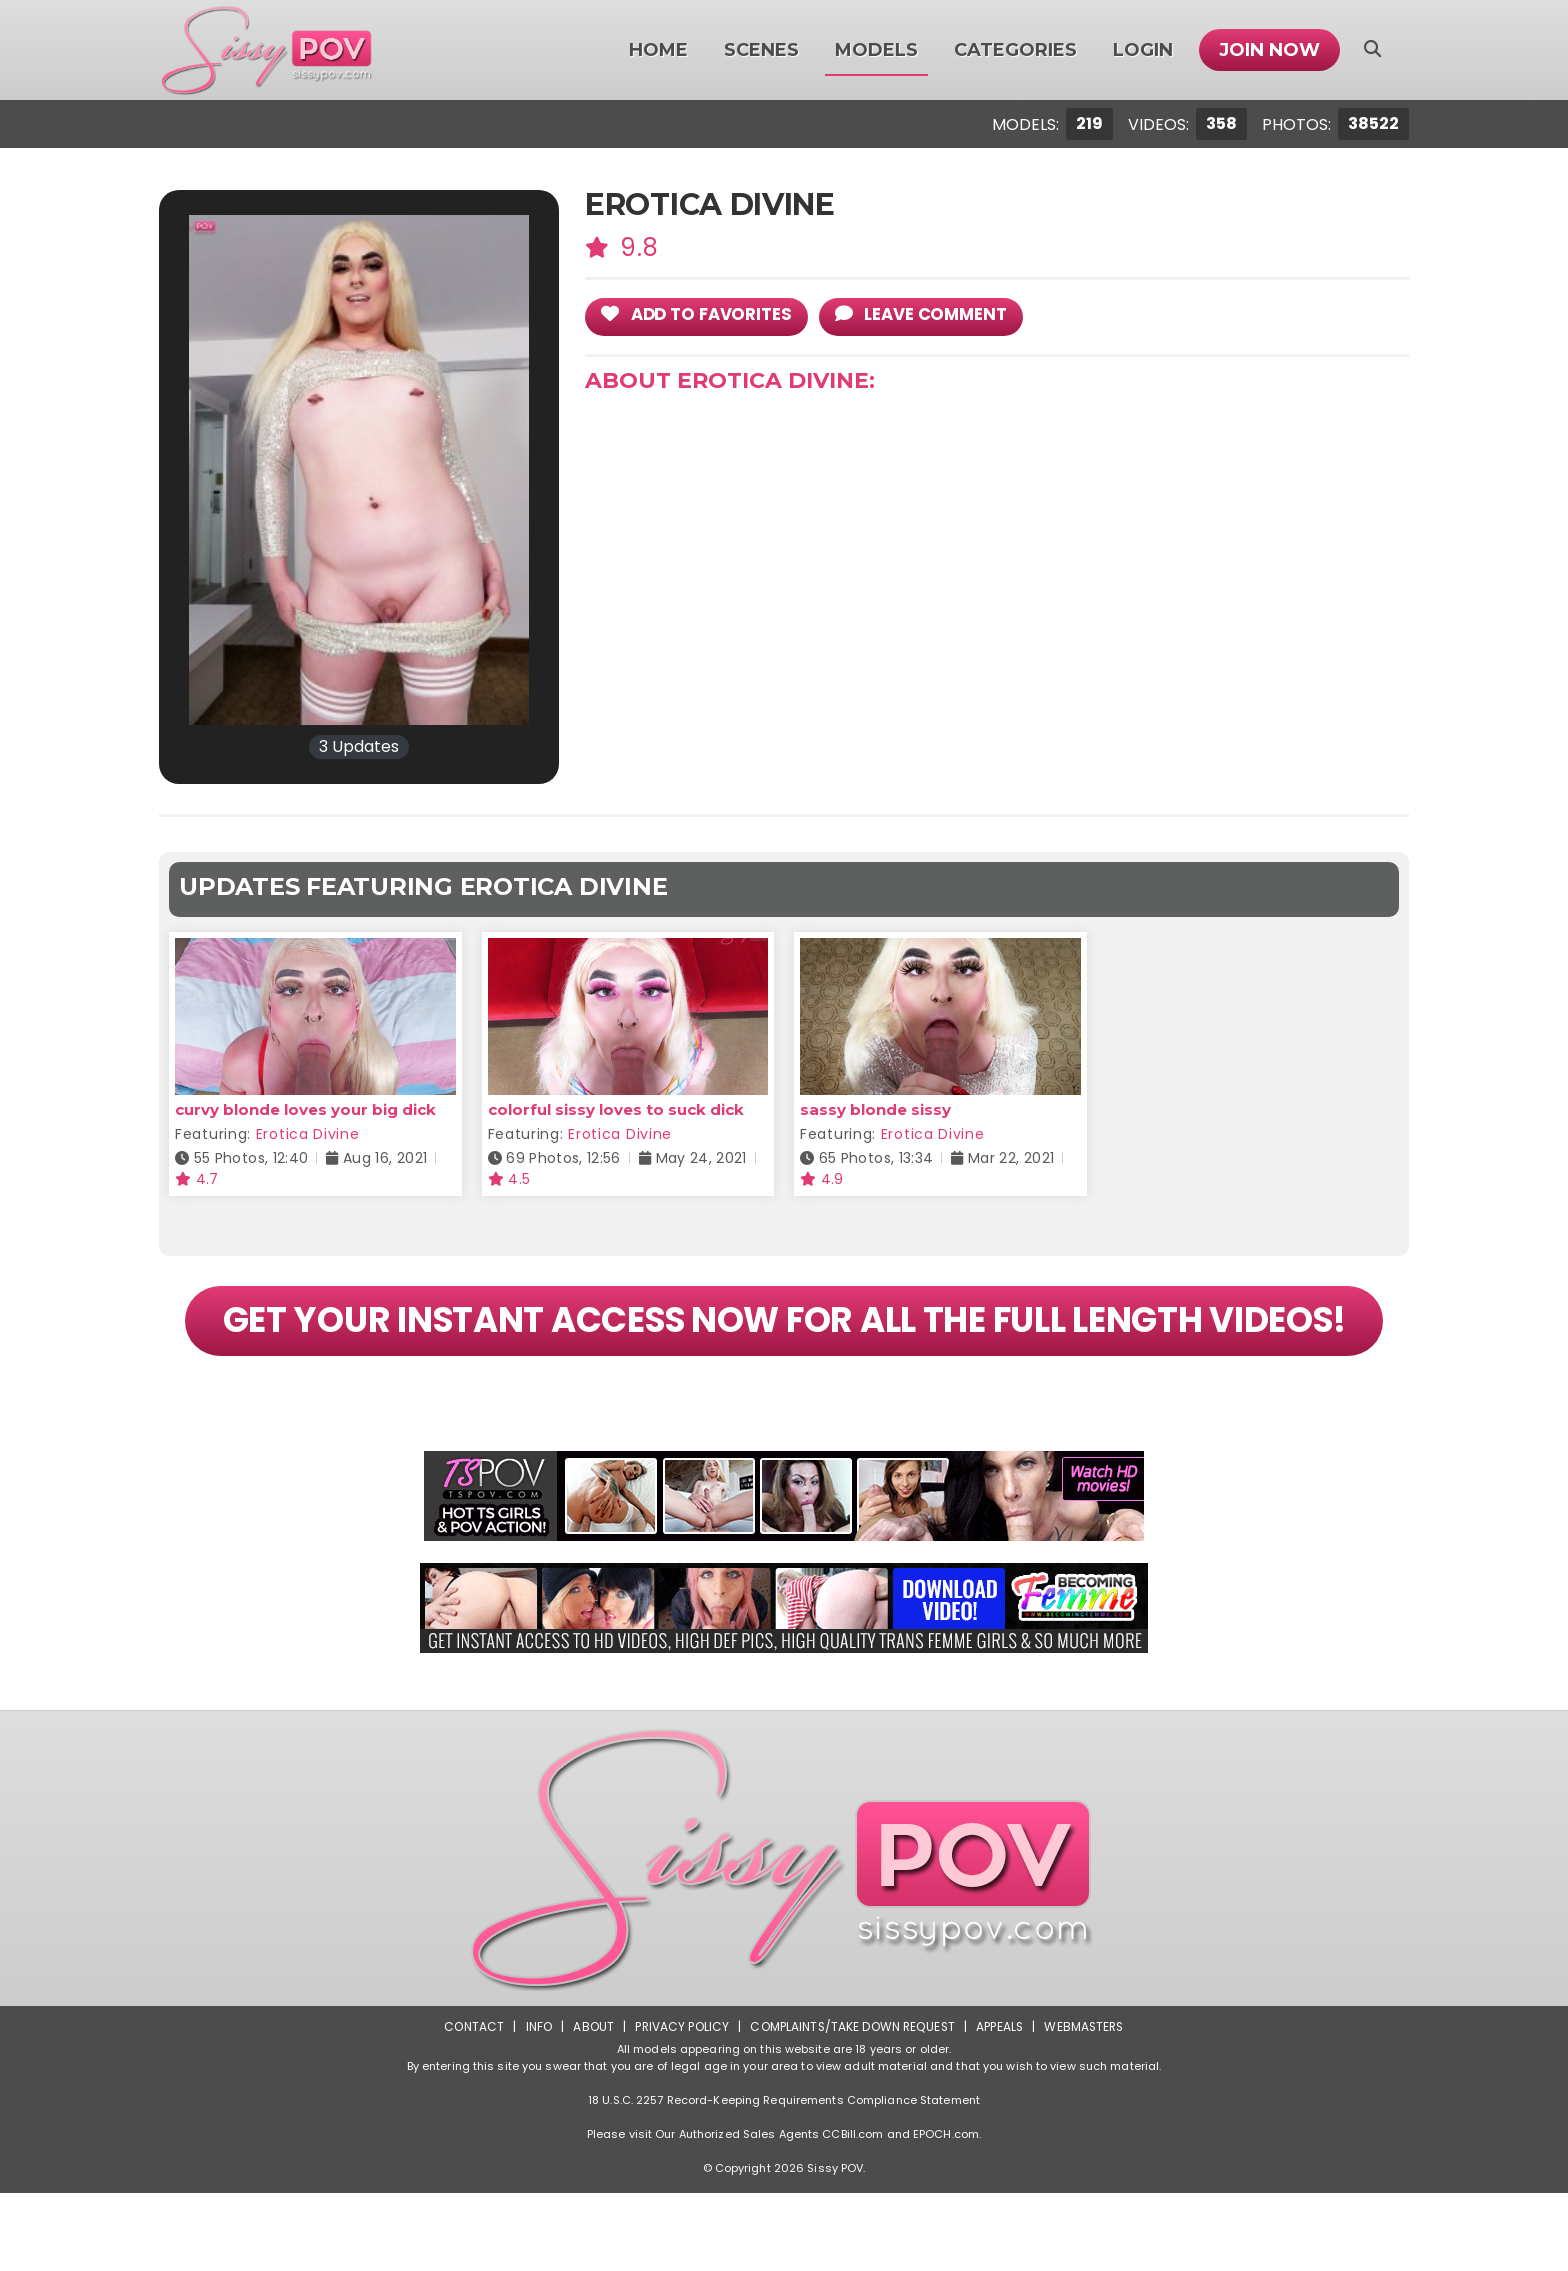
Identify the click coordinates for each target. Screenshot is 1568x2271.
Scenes (761, 50)
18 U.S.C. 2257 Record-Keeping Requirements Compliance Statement (784, 2178)
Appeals (1000, 2104)
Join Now (1269, 50)
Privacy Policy (679, 2104)
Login (1143, 50)
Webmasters (1086, 2104)
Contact (471, 2104)
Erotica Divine (308, 1134)
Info (535, 2104)
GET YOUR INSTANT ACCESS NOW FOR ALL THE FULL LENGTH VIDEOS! (783, 1359)
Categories (1015, 50)
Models (876, 50)
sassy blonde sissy (875, 1109)
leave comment (927, 315)
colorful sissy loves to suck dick (616, 1109)
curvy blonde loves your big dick (305, 1109)
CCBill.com (852, 2212)
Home (658, 50)
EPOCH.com (946, 2212)
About (590, 2104)
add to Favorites (699, 315)
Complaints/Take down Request (851, 2104)
